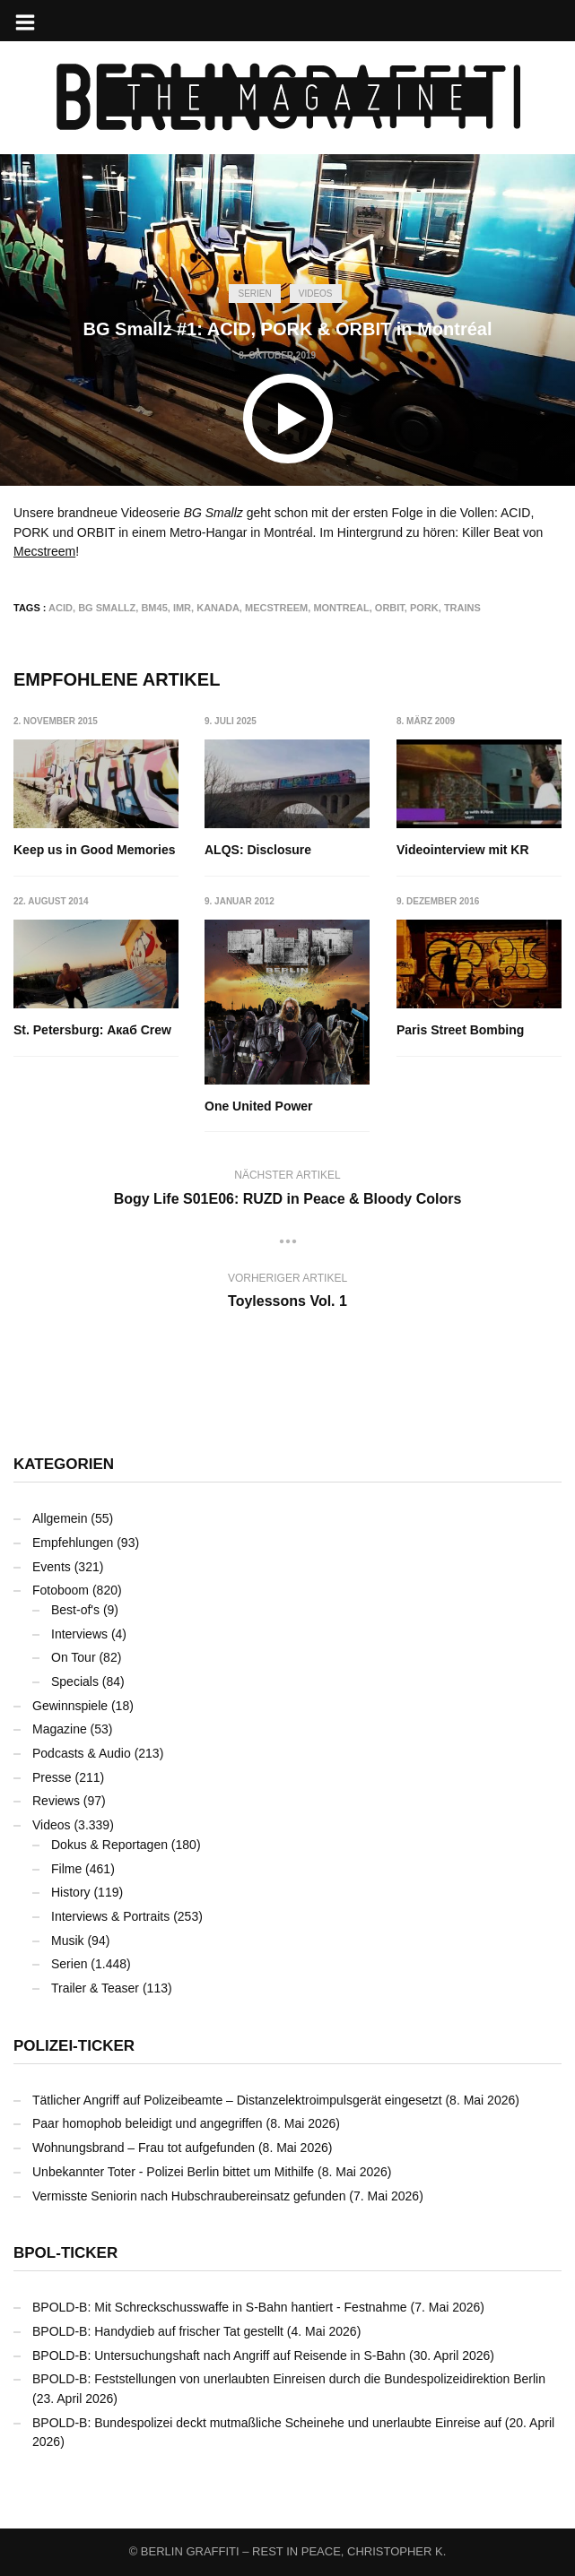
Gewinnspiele (70, 1706)
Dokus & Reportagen (109, 1844)
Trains (462, 607)
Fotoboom (60, 1590)
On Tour (73, 1657)
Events (51, 1567)
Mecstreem (44, 551)
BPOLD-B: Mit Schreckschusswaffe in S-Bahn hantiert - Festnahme (219, 2307)
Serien (254, 293)
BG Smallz (106, 607)
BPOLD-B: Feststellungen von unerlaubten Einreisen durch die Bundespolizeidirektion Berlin (288, 2379)
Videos (316, 293)
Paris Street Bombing (460, 1030)
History (71, 1892)
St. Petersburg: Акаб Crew (92, 1030)
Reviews (56, 1801)
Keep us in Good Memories (94, 850)
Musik (67, 1940)
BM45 (154, 607)
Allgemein (59, 1518)
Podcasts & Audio (81, 1753)
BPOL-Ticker (65, 2252)
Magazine (59, 1729)
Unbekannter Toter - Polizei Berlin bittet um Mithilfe (173, 2172)
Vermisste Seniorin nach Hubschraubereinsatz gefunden (188, 2196)
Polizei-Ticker (74, 2045)
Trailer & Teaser (95, 1988)
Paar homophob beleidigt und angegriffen (147, 2123)
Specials (75, 1681)
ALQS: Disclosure (258, 850)
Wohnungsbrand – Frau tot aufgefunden (143, 2147)
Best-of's (75, 1610)
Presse (52, 1777)
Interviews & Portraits (110, 1916)
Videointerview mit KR (462, 850)
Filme (66, 1869)
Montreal (341, 607)
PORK (424, 607)
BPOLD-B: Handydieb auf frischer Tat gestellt (157, 2331)
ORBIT (390, 607)
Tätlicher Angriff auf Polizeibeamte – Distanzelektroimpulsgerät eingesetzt (237, 2100)
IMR (182, 607)
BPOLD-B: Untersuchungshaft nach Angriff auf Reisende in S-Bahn (218, 2355)
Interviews (79, 1634)
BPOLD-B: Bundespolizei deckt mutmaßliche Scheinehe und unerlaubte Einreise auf (266, 2423)
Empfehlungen (72, 1542)
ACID (60, 607)
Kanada (218, 607)
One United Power (259, 1106)
